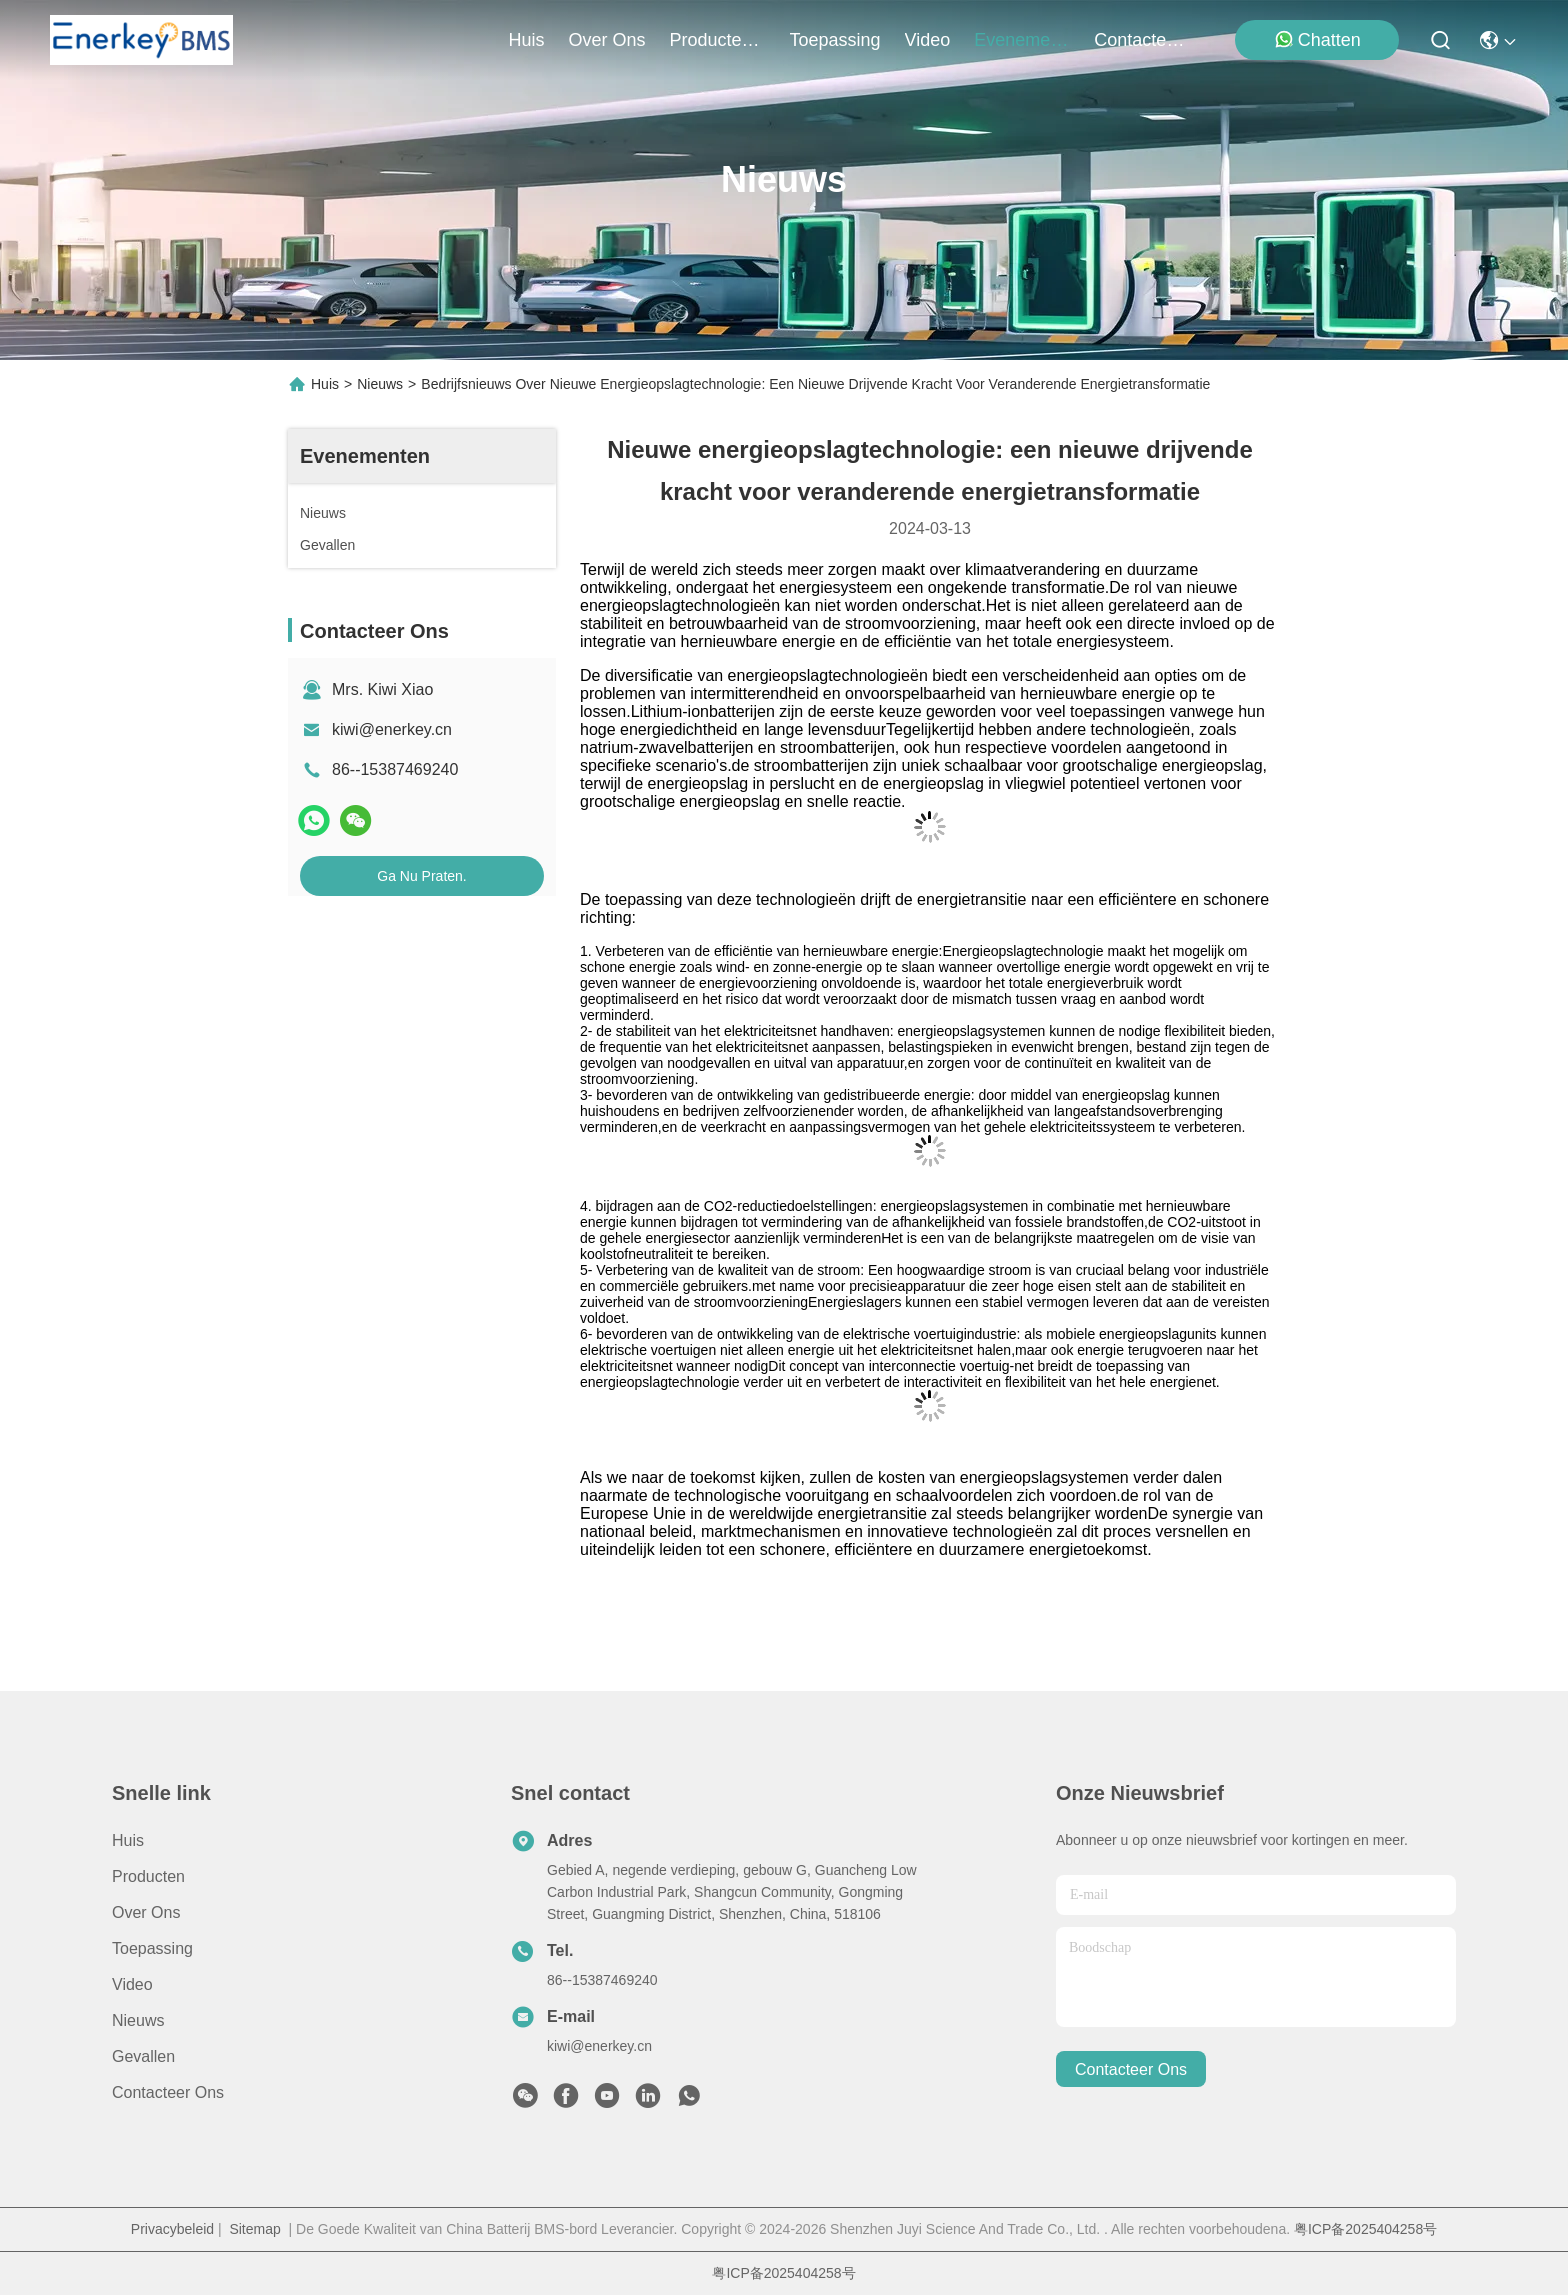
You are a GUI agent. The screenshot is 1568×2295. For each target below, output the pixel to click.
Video (132, 1984)
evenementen (1022, 40)
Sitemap (254, 2229)
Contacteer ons (168, 2092)
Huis (526, 40)
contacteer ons (1142, 40)
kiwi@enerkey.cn (392, 729)
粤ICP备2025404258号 (1365, 2229)
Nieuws (380, 384)
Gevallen (143, 2056)
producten (718, 40)
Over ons (146, 1912)
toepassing (835, 40)
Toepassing (152, 1948)
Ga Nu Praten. (422, 876)
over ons (607, 40)
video (928, 40)
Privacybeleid (172, 2229)
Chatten (1317, 39)
